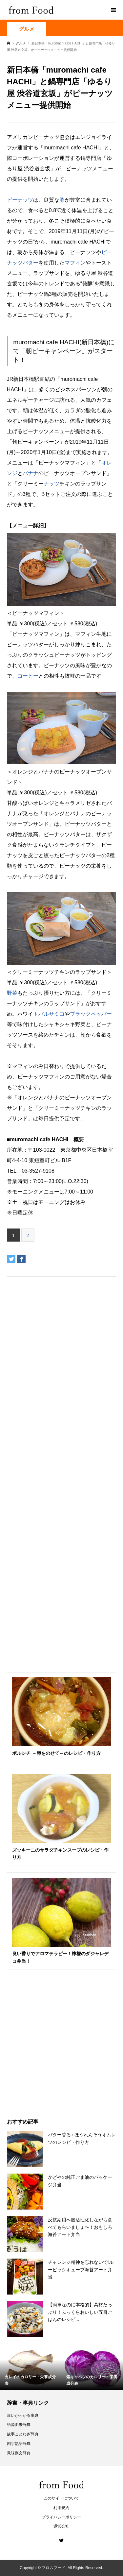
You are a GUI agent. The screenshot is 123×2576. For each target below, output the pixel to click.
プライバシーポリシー (61, 2517)
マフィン (75, 262)
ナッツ (51, 483)
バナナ (30, 473)
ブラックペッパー (91, 1014)
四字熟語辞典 (19, 2443)
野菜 (12, 993)
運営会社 (61, 2526)
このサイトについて (61, 2498)
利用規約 (61, 2507)
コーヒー (27, 676)
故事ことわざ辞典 (22, 2434)
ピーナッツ (20, 200)
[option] (31, 2368)
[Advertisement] (61, 84)
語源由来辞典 (19, 2424)
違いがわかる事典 (22, 2415)
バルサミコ (51, 1014)
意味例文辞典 (19, 2453)
